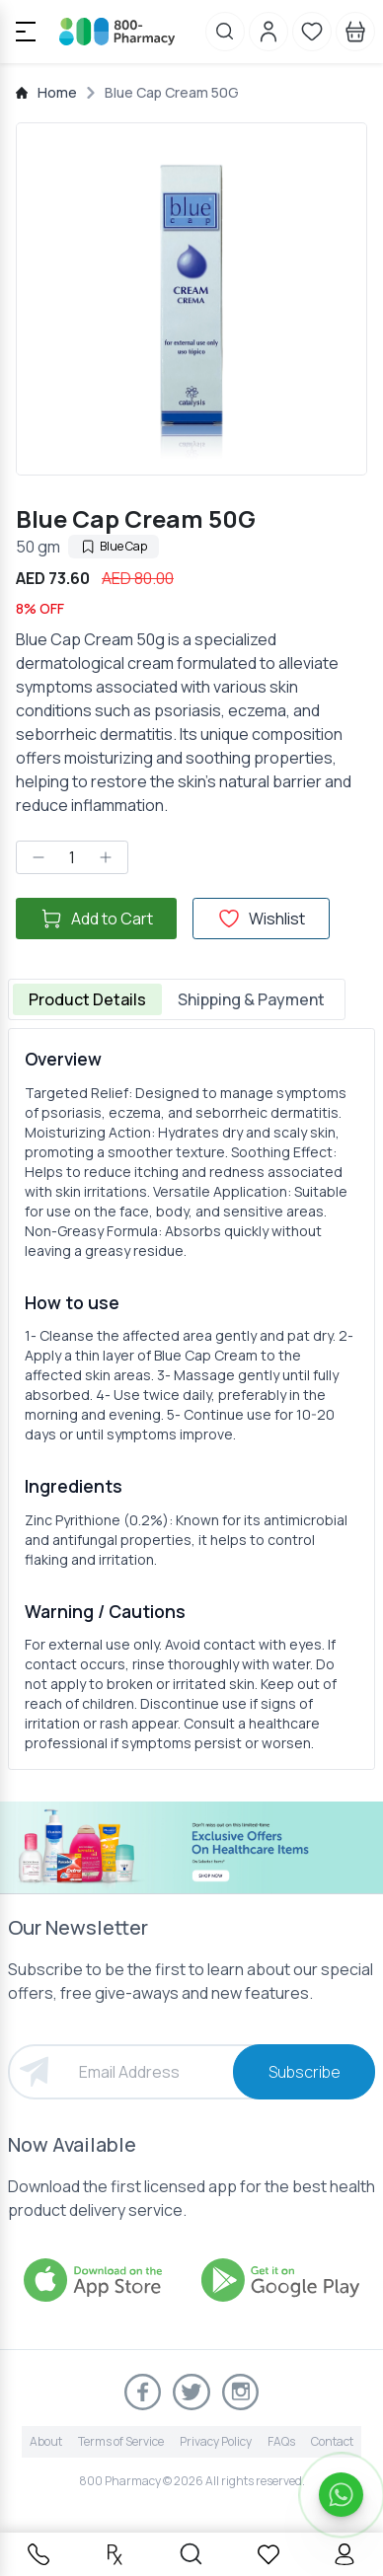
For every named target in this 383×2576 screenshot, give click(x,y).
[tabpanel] (191, 1399)
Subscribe (304, 2072)
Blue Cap (113, 546)
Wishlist (261, 918)
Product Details (87, 999)
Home (57, 92)
